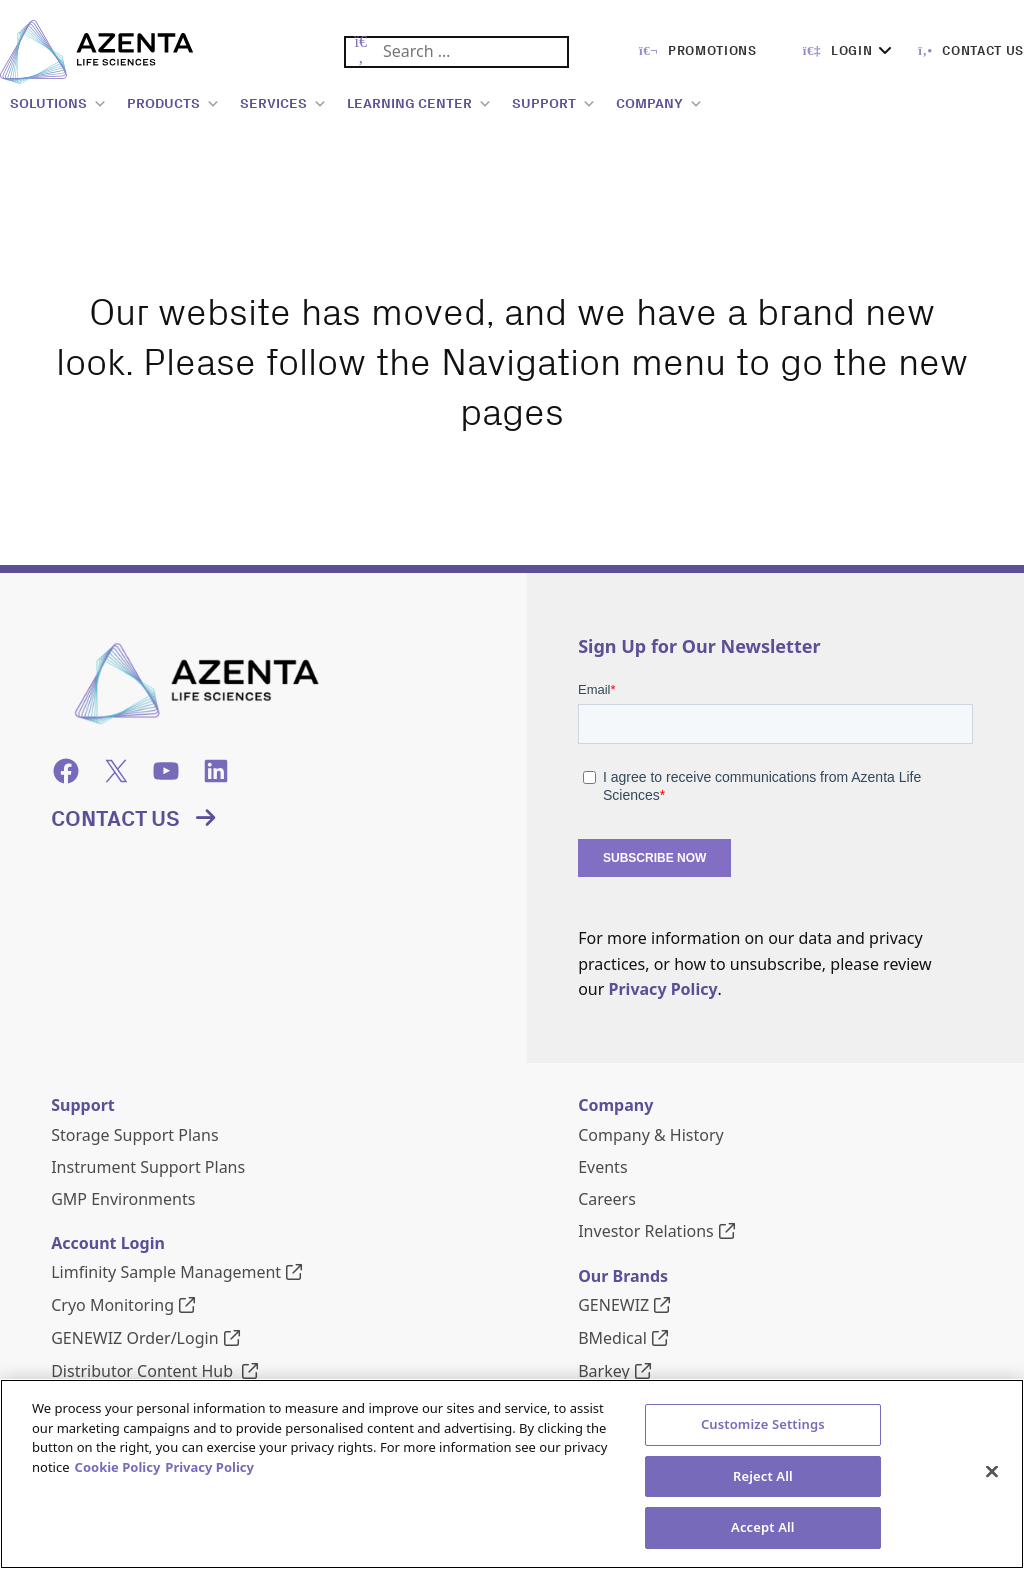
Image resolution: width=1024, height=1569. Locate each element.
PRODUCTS (173, 104)
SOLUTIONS (58, 104)
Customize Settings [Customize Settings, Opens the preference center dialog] (763, 1523)
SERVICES (283, 104)
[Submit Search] (360, 52)
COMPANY (659, 104)
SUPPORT (554, 104)
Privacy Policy (663, 989)
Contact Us (115, 819)
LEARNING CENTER (419, 104)
